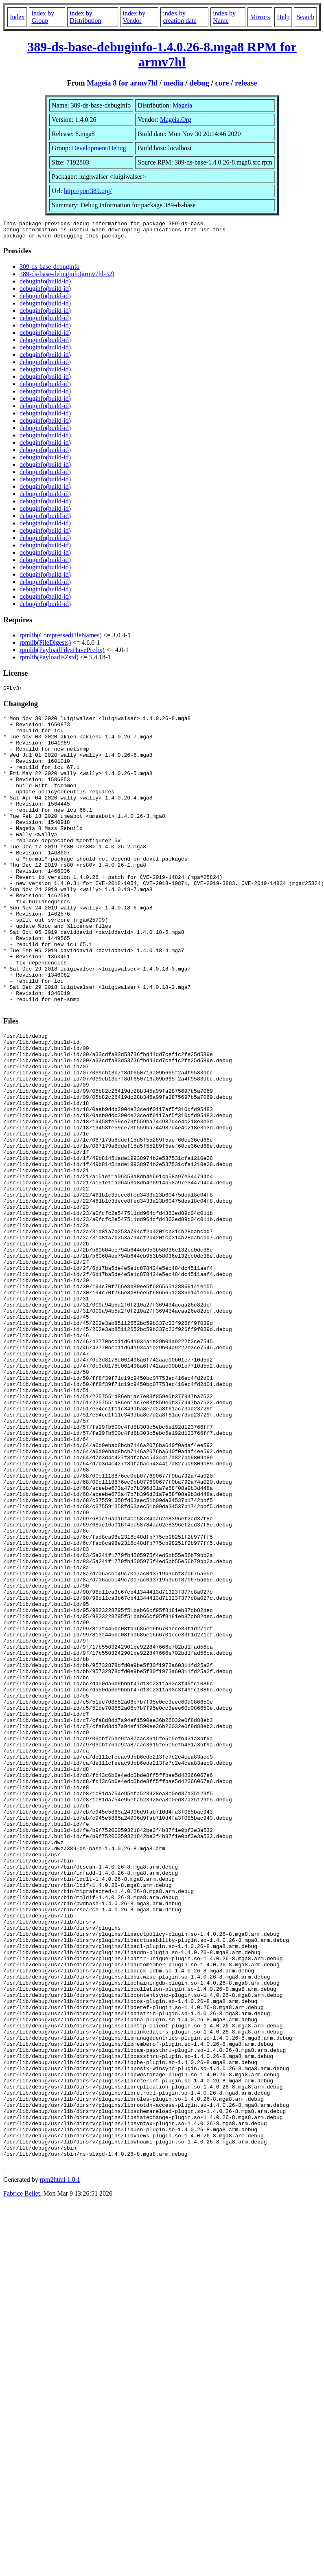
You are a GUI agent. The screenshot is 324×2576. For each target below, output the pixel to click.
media (174, 83)
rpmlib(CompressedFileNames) (61, 638)
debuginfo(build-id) (45, 284)
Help (283, 16)
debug (199, 83)
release (246, 83)
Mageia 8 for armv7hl (122, 83)
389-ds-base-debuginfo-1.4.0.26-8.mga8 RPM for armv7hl (161, 54)
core (222, 83)
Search (305, 16)
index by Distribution (85, 17)
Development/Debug (99, 148)
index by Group (42, 17)
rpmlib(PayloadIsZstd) (49, 660)
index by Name (224, 17)
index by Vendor (134, 17)
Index (17, 16)
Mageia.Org (175, 119)
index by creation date (179, 17)
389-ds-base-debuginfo (50, 270)
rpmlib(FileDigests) (45, 646)
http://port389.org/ (88, 190)
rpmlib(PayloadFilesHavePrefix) (62, 653)
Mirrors (260, 16)
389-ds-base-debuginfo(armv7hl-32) (67, 277)
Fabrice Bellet (21, 2482)
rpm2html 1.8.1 (60, 2469)
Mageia (182, 105)
